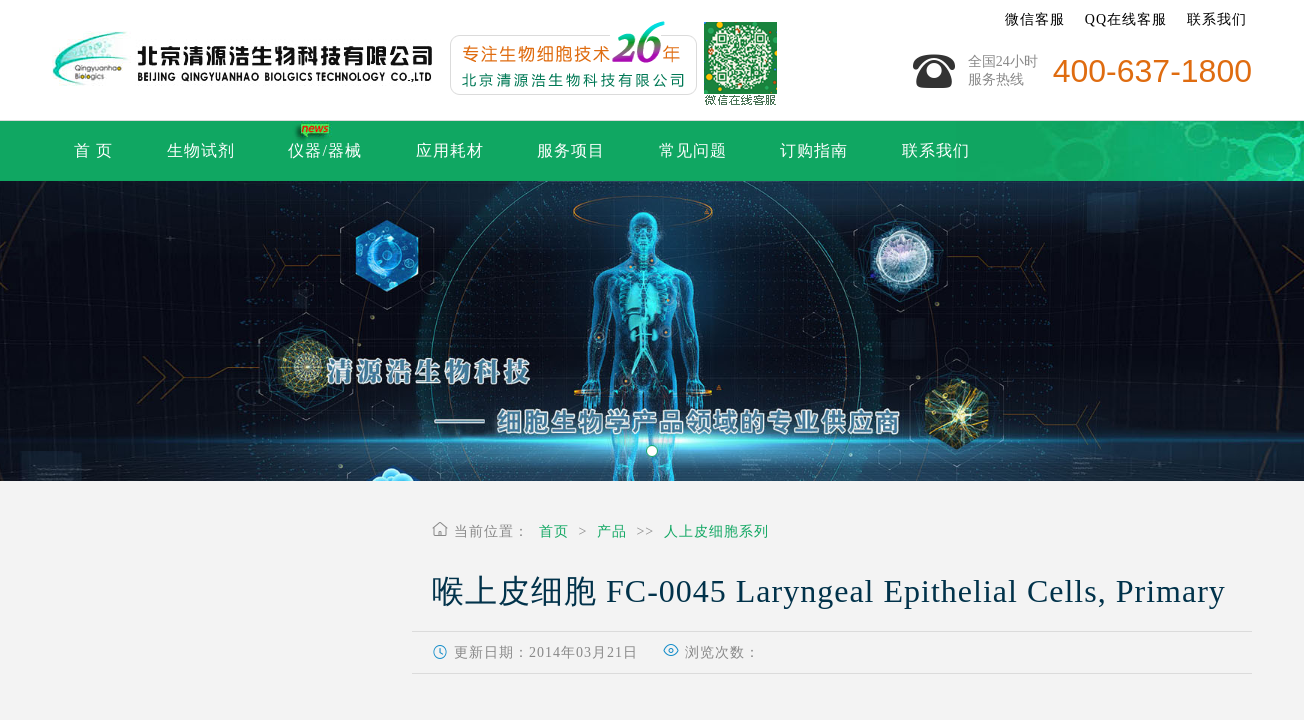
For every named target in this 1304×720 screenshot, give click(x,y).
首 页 (93, 150)
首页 (554, 531)
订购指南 (814, 150)
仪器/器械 (324, 150)
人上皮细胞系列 (716, 531)
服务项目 (571, 150)
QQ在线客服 (1126, 19)
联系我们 (1217, 19)
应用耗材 (450, 150)
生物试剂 (201, 150)
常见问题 (693, 150)
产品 (612, 531)
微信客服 (1035, 19)
